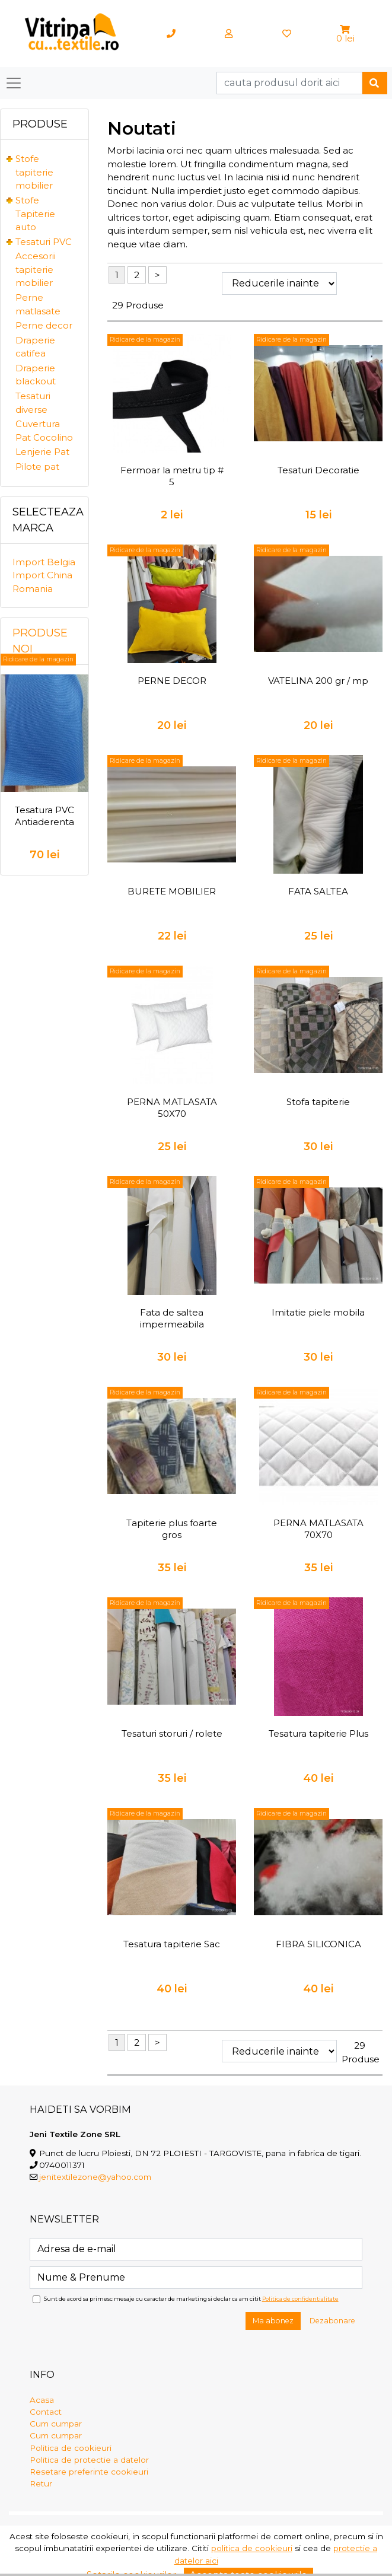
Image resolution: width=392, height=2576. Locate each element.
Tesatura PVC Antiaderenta (44, 815)
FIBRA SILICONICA (318, 1944)
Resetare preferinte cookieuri (89, 2471)
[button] (345, 29)
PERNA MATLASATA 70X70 (318, 1528)
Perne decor (43, 325)
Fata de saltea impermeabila (172, 1318)
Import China (42, 575)
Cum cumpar (56, 2423)
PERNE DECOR (172, 680)
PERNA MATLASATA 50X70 (172, 1107)
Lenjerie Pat (42, 451)
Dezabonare (332, 2320)
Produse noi (40, 640)
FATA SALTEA (318, 891)
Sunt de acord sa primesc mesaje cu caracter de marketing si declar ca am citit (191, 2298)
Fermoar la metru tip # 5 (172, 476)
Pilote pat (37, 466)
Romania (32, 588)
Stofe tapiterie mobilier (34, 172)
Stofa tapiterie (318, 1101)
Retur (41, 2483)
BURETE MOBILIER (172, 891)
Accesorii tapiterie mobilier (35, 269)
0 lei (345, 38)
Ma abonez (273, 2320)
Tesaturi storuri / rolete (172, 1733)
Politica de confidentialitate (300, 2298)
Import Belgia (43, 562)
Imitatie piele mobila (318, 1312)
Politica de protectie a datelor (89, 2459)
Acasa (42, 2400)
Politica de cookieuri (70, 2448)
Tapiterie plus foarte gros (171, 1528)
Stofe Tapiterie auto (35, 214)
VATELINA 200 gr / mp (318, 680)
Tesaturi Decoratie (318, 470)
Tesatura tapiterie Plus (318, 1733)
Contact (46, 2411)
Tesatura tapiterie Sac (171, 1944)
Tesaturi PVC (43, 241)
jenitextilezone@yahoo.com (95, 2177)
